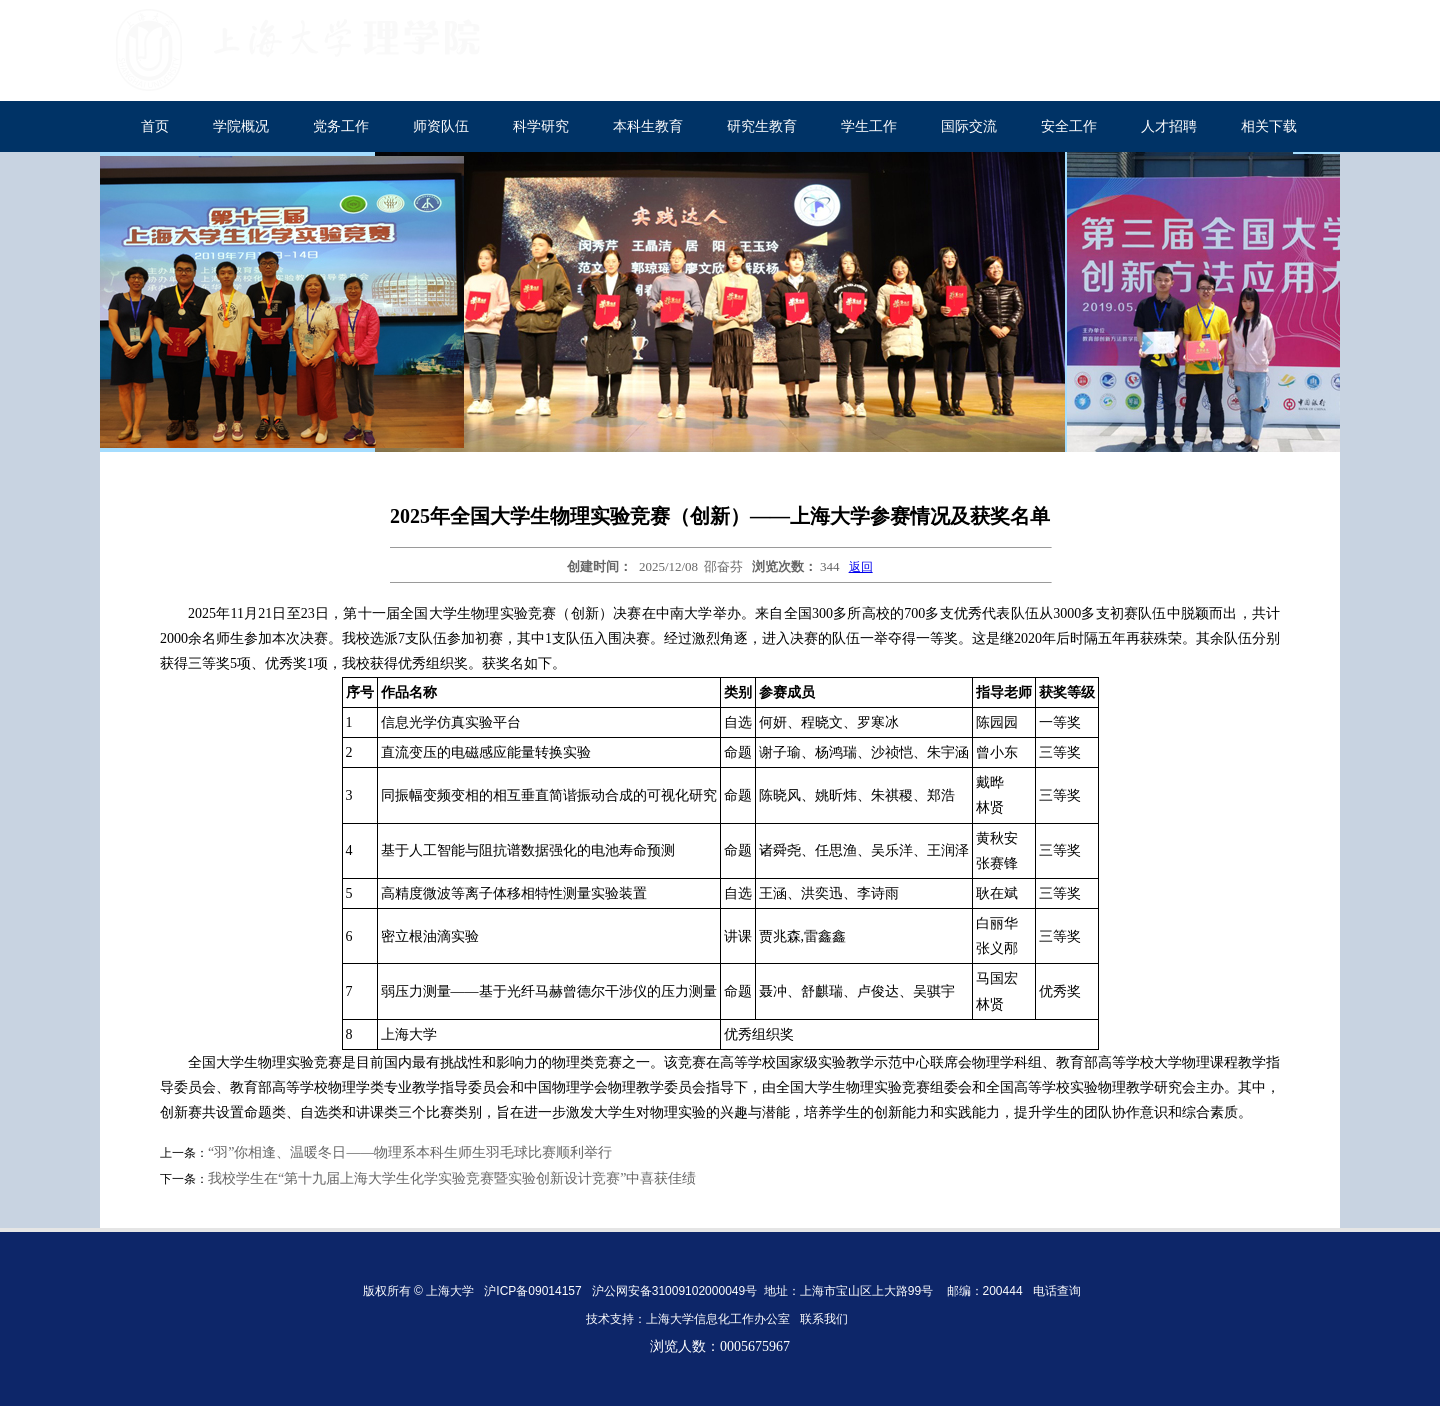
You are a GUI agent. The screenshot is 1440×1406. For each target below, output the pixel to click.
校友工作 (1283, 76)
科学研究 (541, 126)
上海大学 (1215, 31)
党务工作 (341, 126)
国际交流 (969, 126)
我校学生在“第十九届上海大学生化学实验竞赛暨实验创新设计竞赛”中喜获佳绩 (452, 1178)
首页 (155, 126)
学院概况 (241, 126)
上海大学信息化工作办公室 (723, 1319)
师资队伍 (441, 126)
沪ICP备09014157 (534, 1291)
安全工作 (1069, 126)
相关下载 (1269, 126)
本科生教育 (648, 126)
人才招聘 (1169, 126)
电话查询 (1057, 1291)
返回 (861, 567)
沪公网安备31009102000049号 (674, 1291)
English (1300, 31)
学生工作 (869, 126)
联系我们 (825, 1319)
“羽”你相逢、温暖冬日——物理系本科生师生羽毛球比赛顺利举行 (410, 1152)
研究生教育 (762, 126)
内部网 (1176, 76)
